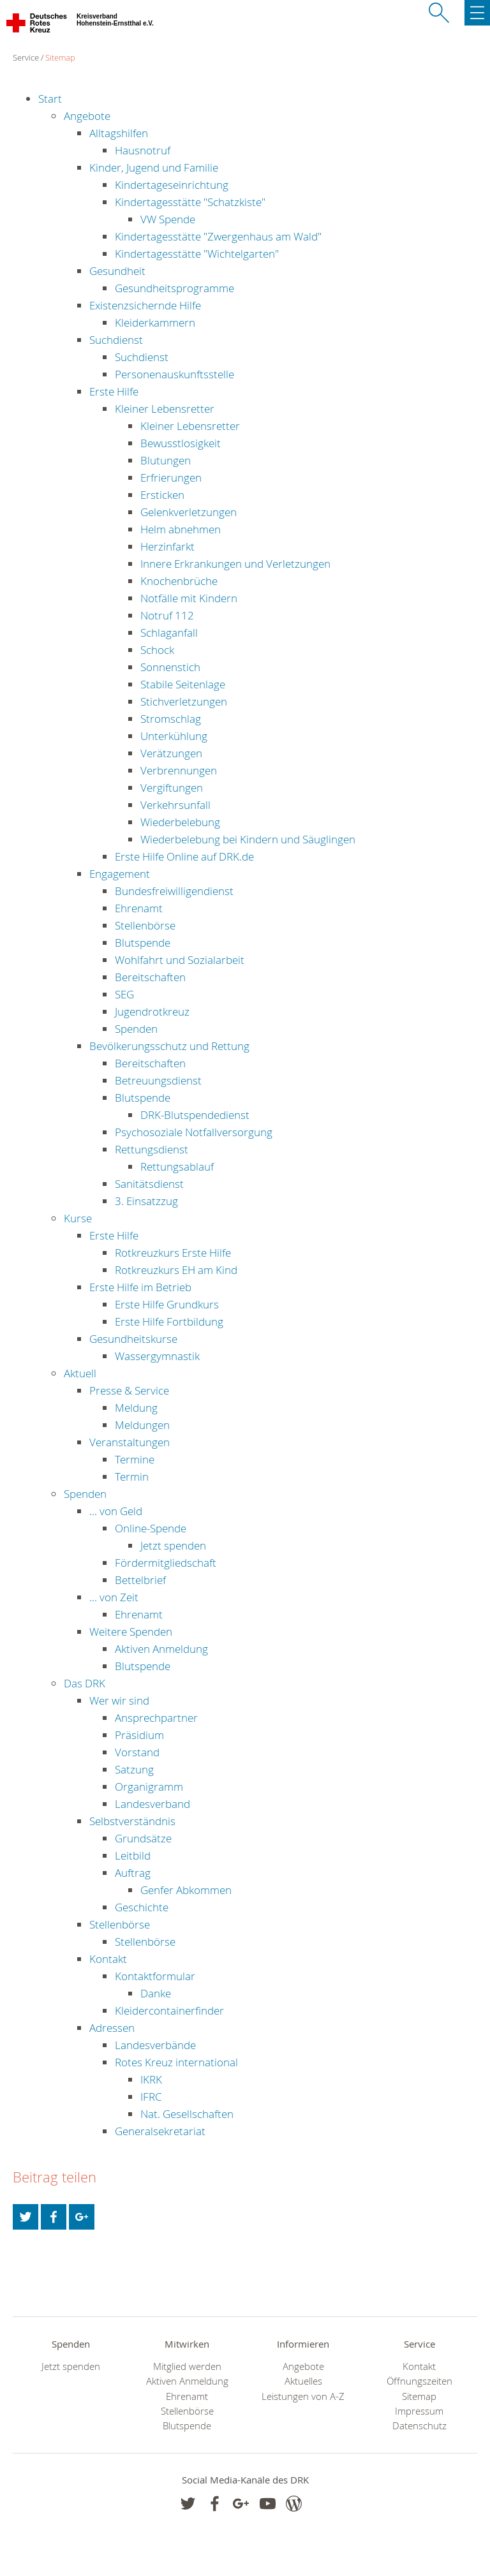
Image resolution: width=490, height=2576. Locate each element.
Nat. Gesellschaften (187, 2113)
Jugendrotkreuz (152, 1011)
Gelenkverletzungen (188, 512)
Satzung (134, 1769)
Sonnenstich (170, 667)
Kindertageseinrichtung (171, 184)
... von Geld (115, 1511)
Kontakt (108, 1958)
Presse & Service (129, 1390)
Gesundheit (117, 270)
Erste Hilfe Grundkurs (167, 1304)
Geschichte (141, 1907)
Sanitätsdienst (149, 1183)
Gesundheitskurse (133, 1338)
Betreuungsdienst (158, 1080)
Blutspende (142, 942)
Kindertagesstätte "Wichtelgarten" (197, 253)
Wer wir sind (119, 1700)
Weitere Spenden (130, 1631)
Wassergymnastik (157, 1356)
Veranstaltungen (129, 1442)
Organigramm (149, 1786)
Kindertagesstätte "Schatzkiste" (190, 202)
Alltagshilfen (118, 133)
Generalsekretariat (160, 2131)
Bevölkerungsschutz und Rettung (169, 1046)
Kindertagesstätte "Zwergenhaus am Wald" (218, 236)
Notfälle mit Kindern (188, 598)
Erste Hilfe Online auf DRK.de (184, 856)
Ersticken (162, 494)
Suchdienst (116, 339)
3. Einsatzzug (146, 1201)
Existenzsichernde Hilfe (145, 305)
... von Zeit (113, 1597)
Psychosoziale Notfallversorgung (193, 1132)
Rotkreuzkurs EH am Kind (176, 1269)
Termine (134, 1459)
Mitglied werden (187, 2366)
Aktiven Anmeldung (161, 1648)
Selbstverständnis (132, 1821)
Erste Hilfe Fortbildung (169, 1321)
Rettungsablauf (177, 1166)
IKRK (151, 2079)
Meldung (136, 1407)
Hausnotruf (142, 150)
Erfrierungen (171, 477)
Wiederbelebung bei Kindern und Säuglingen (247, 839)
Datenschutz (419, 2426)
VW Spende (167, 219)
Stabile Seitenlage (182, 684)
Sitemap (60, 57)
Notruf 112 (167, 615)
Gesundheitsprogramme (174, 288)
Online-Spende (150, 1528)
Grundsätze (143, 1838)
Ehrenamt (139, 908)
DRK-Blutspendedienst (194, 1114)
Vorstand (137, 1752)
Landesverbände (155, 2045)
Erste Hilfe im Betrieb (140, 1287)
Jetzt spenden (173, 1545)
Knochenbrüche (179, 581)
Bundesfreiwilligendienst (174, 891)
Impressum (419, 2411)
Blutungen (165, 460)
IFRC (151, 2096)
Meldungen (142, 1425)
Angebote (87, 115)
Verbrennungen (178, 770)
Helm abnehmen (180, 529)
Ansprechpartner (156, 1717)
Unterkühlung (173, 736)
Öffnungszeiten (419, 2381)
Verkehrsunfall (175, 804)
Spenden (136, 1028)
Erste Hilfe (113, 391)
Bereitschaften (150, 977)
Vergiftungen (171, 787)
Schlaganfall (169, 632)
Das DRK (84, 1683)
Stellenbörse (145, 925)
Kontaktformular (155, 1976)
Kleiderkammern (155, 322)
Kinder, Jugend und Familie (153, 167)
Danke (155, 1993)
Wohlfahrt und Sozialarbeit (179, 959)
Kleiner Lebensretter (164, 408)
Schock (157, 649)
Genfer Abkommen (186, 1890)
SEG (124, 994)
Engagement (119, 873)
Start (50, 98)
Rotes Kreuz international (176, 2062)
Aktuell (80, 1373)
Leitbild (133, 1855)
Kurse (78, 1218)
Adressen (112, 2027)
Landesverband (152, 1803)
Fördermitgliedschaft (165, 1562)
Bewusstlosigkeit (180, 443)
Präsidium (139, 1735)
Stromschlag (170, 718)
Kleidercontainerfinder (169, 2010)
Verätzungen (171, 753)
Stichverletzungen (183, 701)
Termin (132, 1476)
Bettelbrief (140, 1580)
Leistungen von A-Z (303, 2396)
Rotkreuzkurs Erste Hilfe (173, 1252)
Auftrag (133, 1872)
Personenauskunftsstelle (174, 374)
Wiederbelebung (180, 822)
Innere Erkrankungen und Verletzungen (235, 563)
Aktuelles (303, 2381)
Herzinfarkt (167, 546)
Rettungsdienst (151, 1149)
